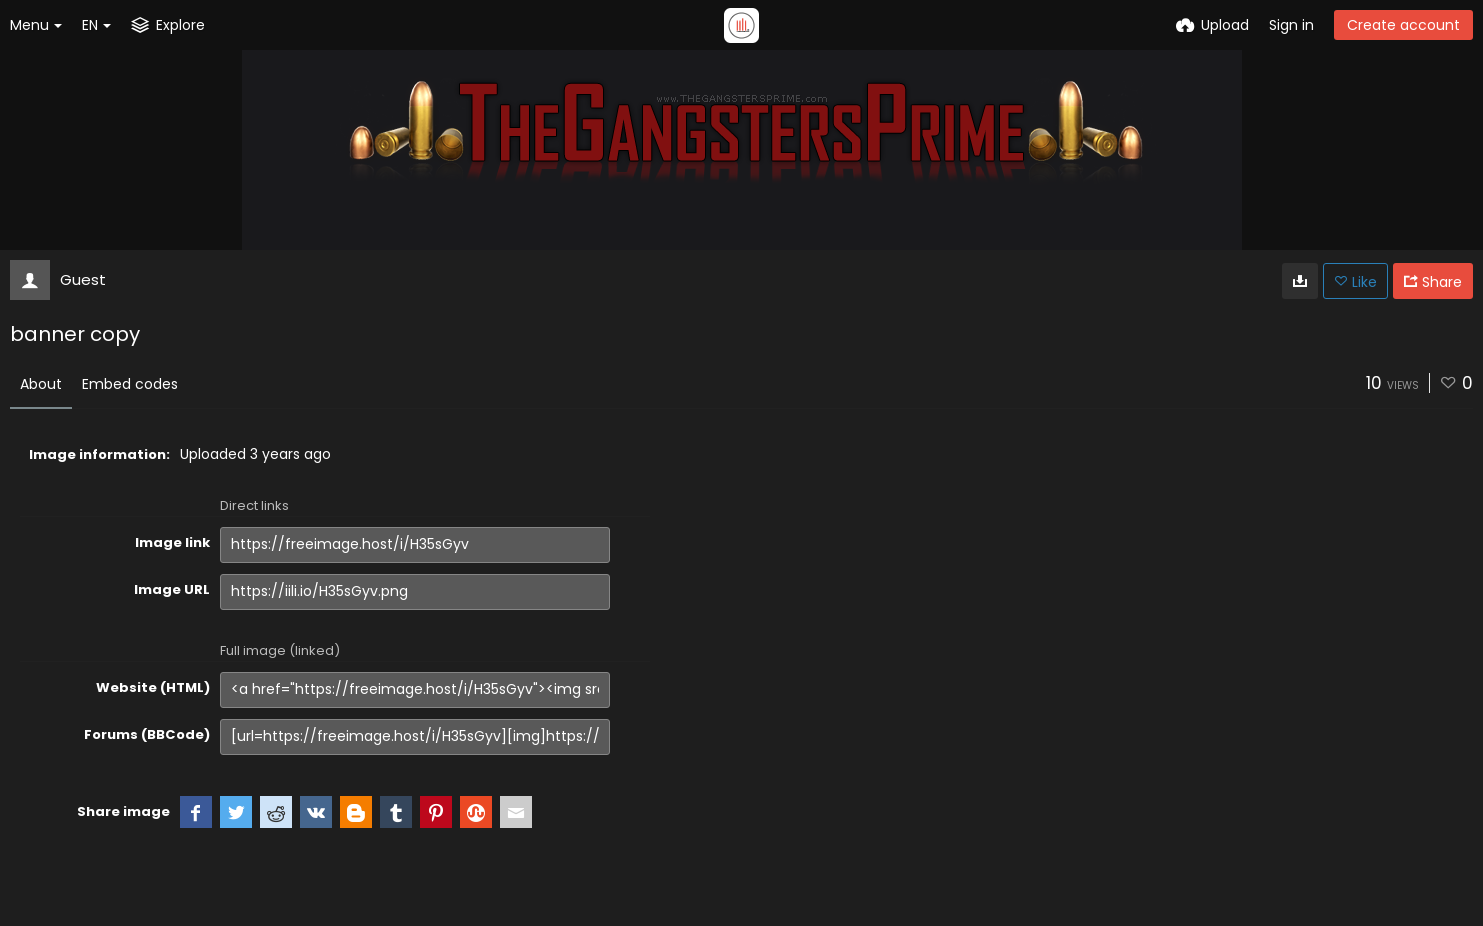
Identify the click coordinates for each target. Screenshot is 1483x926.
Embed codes (130, 384)
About (41, 384)
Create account (1403, 25)
